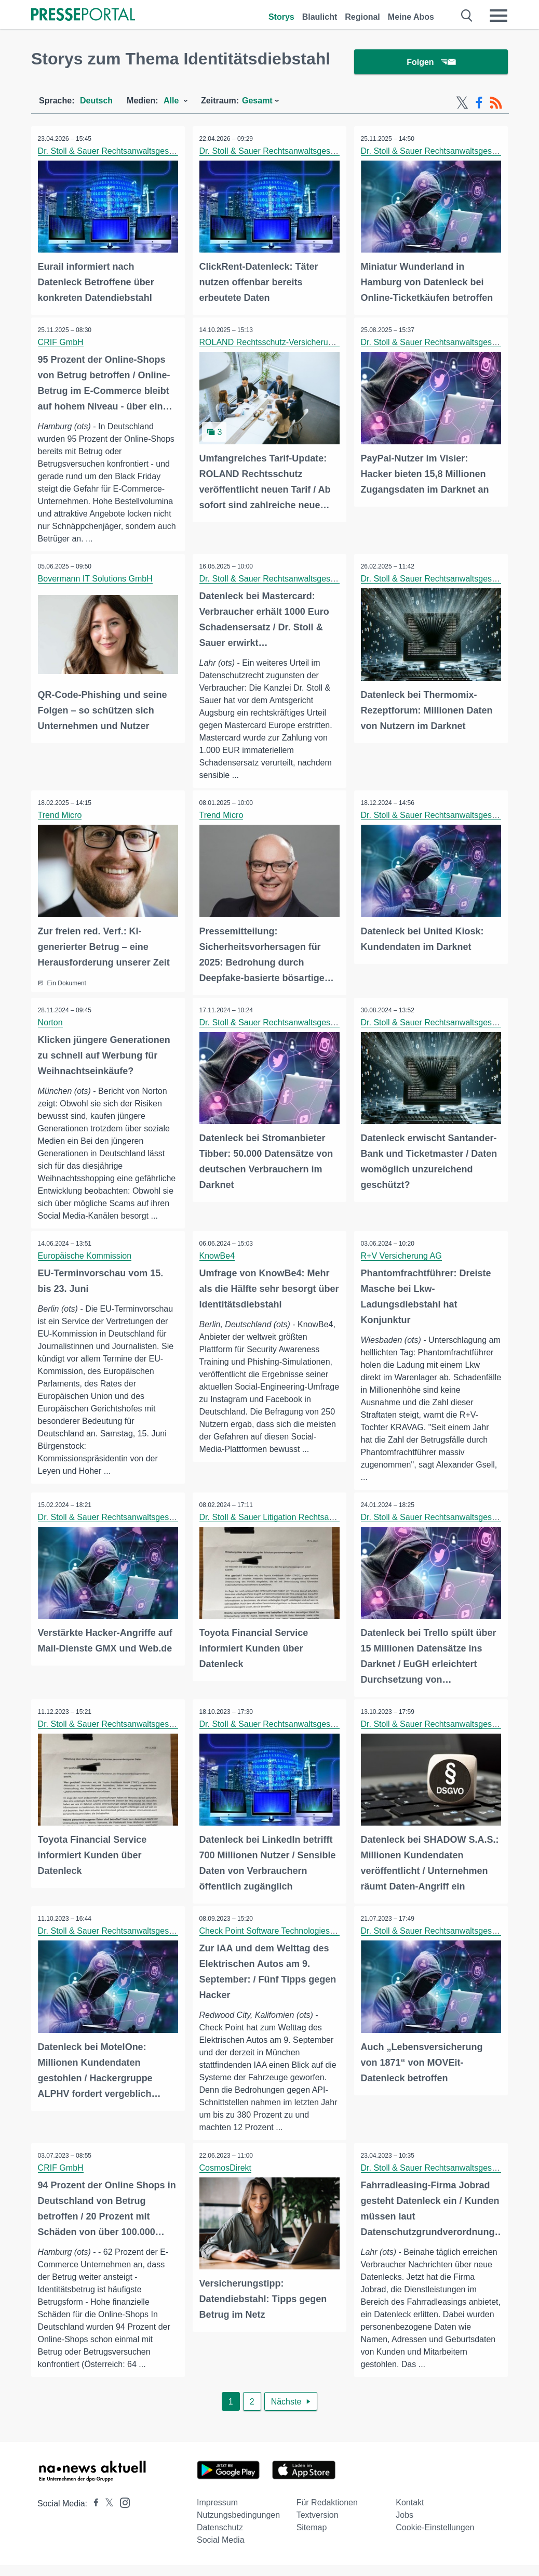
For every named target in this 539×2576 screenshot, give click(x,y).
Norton (51, 1020)
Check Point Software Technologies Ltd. (273, 1941)
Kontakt (410, 2513)
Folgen (431, 62)
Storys (281, 16)
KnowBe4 (218, 1254)
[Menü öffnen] (498, 15)
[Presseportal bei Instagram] (122, 2512)
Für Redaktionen (327, 2513)
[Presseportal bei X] (106, 2514)
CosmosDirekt (226, 2178)
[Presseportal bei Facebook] (93, 2514)
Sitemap (312, 2538)
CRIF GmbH (62, 341)
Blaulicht (320, 16)
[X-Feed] (462, 103)
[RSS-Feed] (496, 103)
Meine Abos (411, 16)
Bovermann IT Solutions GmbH (96, 578)
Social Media (221, 2550)
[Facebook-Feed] (479, 103)
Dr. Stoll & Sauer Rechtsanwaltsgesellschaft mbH (129, 151)
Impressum (217, 2513)
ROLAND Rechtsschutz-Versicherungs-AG (278, 341)
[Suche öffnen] (467, 15)
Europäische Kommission (86, 1254)
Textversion (318, 2525)
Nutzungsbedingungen (238, 2525)
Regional (362, 16)
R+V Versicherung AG (402, 1254)
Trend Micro (61, 815)
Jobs (404, 2525)
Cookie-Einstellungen (435, 2538)
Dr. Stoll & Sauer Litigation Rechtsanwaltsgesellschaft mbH (308, 1529)
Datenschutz (220, 2538)
